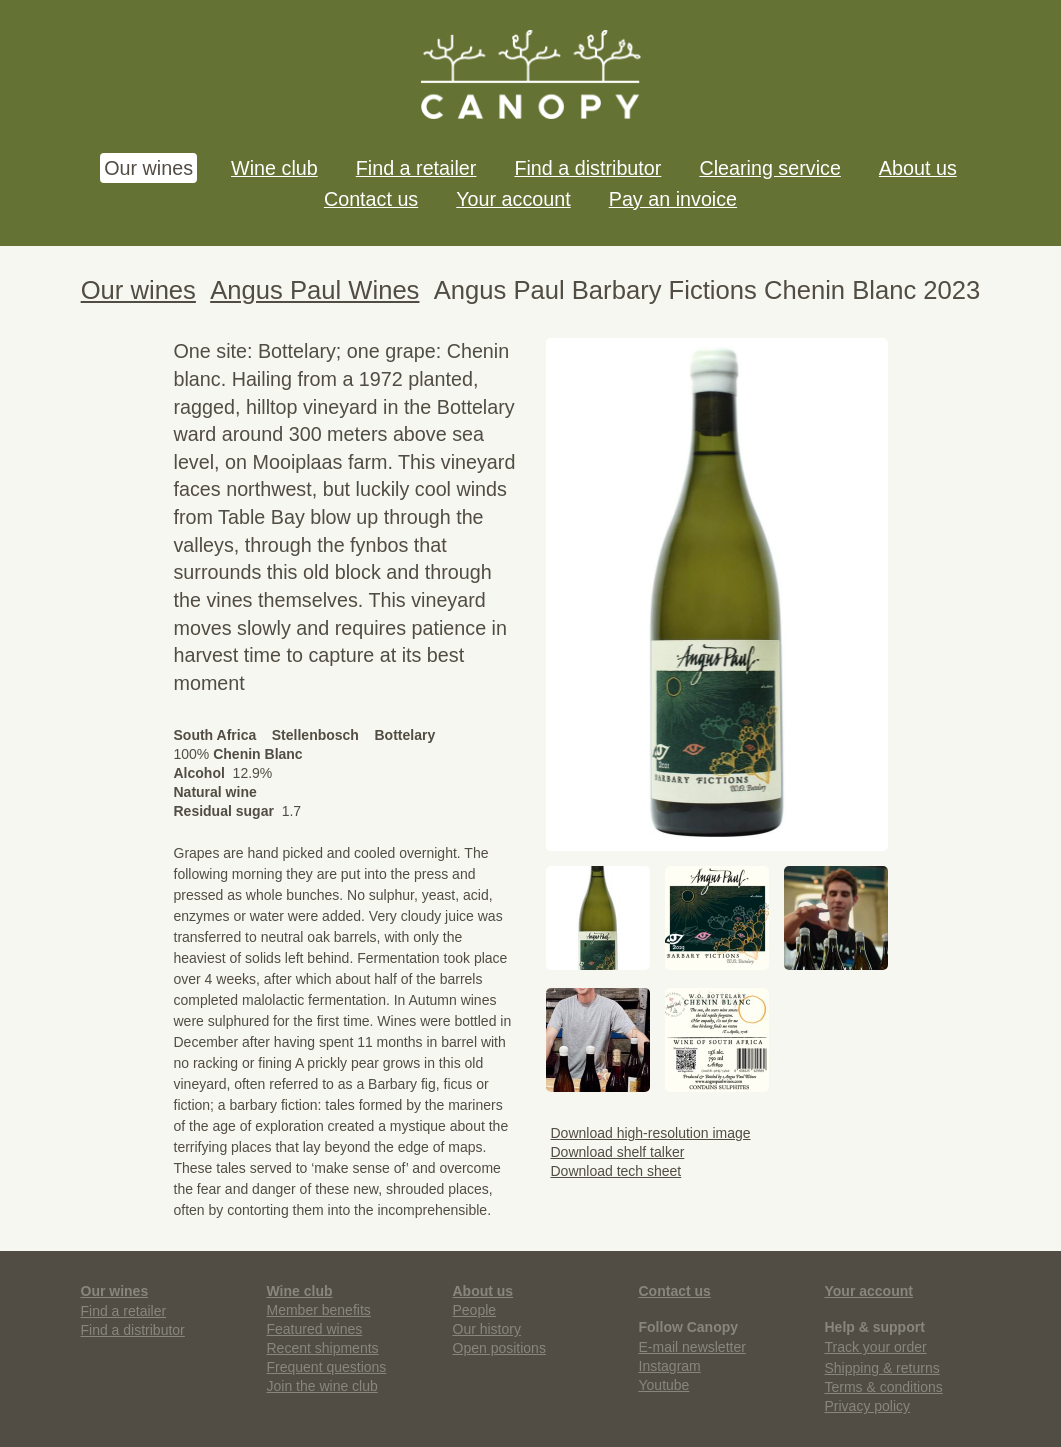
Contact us (371, 199)
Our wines (148, 168)
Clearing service (769, 168)
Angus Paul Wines (314, 290)
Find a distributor (587, 168)
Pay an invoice (673, 199)
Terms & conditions (884, 1387)
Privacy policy (868, 1406)
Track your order (876, 1347)
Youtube (664, 1385)
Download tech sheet (614, 1171)
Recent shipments (323, 1348)
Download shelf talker (615, 1152)
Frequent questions (327, 1367)
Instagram (670, 1366)
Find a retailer (416, 168)
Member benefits (319, 1310)
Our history (487, 1329)
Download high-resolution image (648, 1133)
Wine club (274, 168)
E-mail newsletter (692, 1347)
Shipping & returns (882, 1368)
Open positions (499, 1348)
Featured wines (315, 1329)
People (475, 1310)
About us (918, 168)
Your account (513, 199)
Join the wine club (322, 1386)
